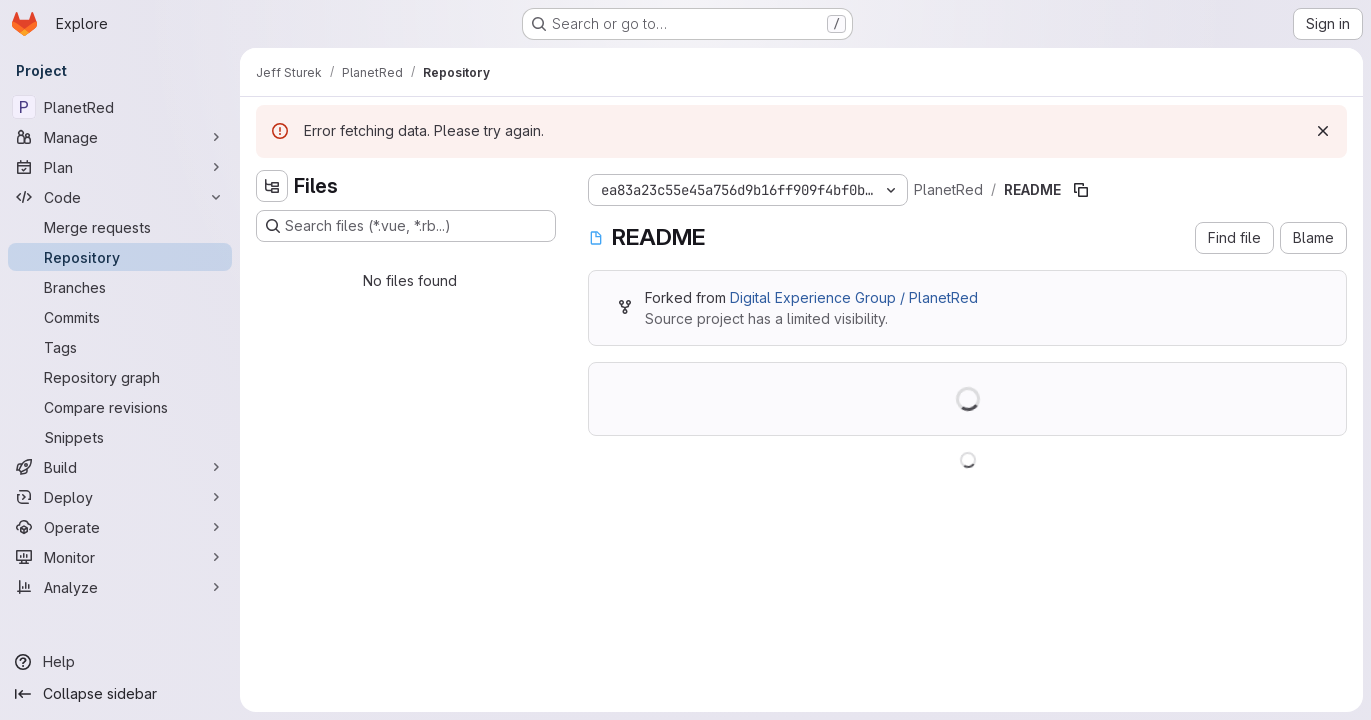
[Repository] (120, 257)
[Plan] (120, 167)
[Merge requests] (120, 227)
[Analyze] (120, 587)
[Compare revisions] (120, 407)
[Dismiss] (1323, 131)
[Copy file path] (1081, 190)
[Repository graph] (120, 377)
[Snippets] (120, 437)
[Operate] (120, 527)
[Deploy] (120, 497)
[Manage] (120, 137)
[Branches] (120, 287)
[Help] (120, 662)
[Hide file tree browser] (272, 186)
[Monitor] (120, 557)
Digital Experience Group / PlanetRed (854, 297)
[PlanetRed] (120, 107)
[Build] (120, 467)
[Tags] (120, 347)
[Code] (120, 197)
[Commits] (120, 317)
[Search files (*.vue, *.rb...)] (406, 226)
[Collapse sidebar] (120, 694)
